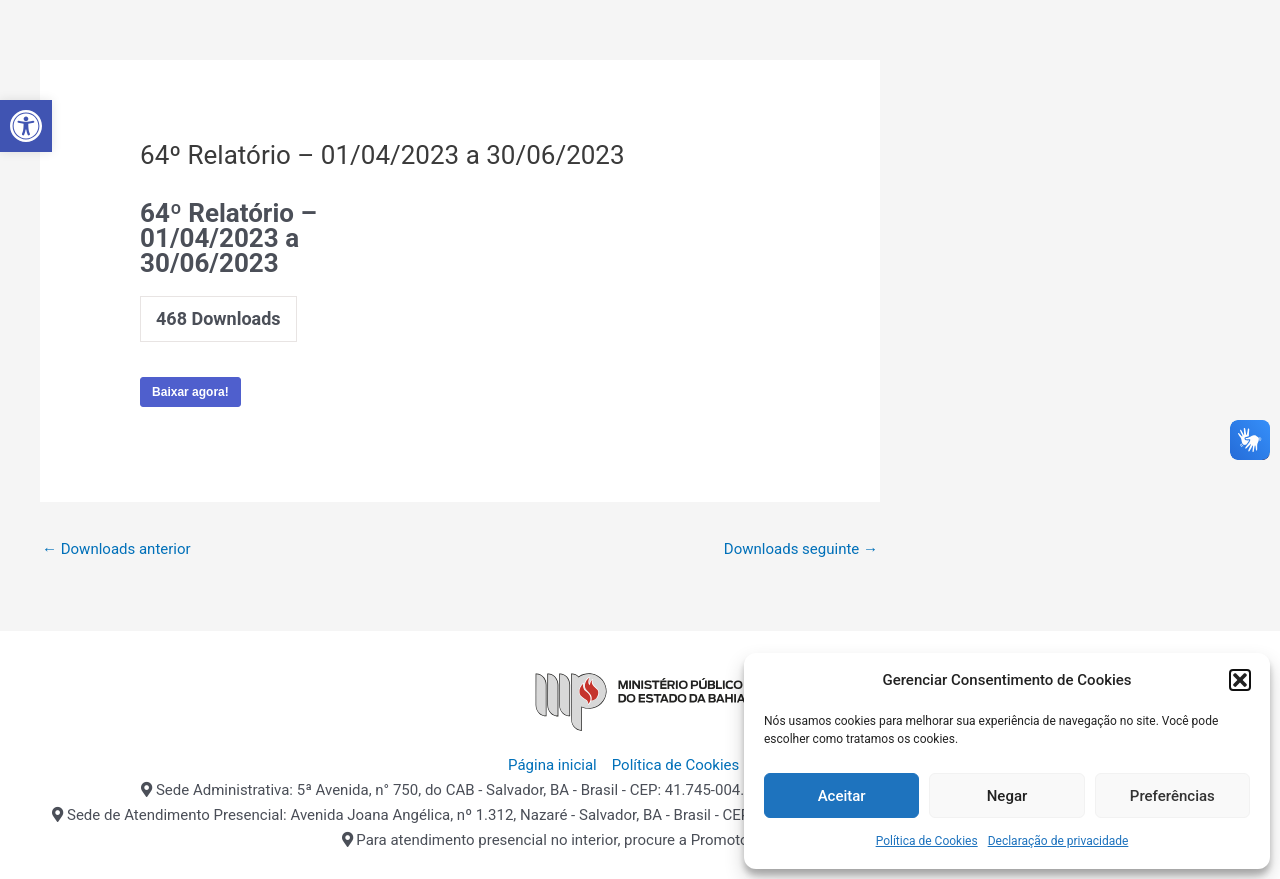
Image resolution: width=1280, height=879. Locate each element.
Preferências (1172, 796)
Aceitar (842, 796)
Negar (1007, 796)
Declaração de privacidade (1058, 841)
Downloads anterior (116, 549)
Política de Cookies (927, 841)
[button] (26, 126)
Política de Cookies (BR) (692, 765)
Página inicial (552, 765)
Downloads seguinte (801, 549)
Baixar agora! (190, 392)
